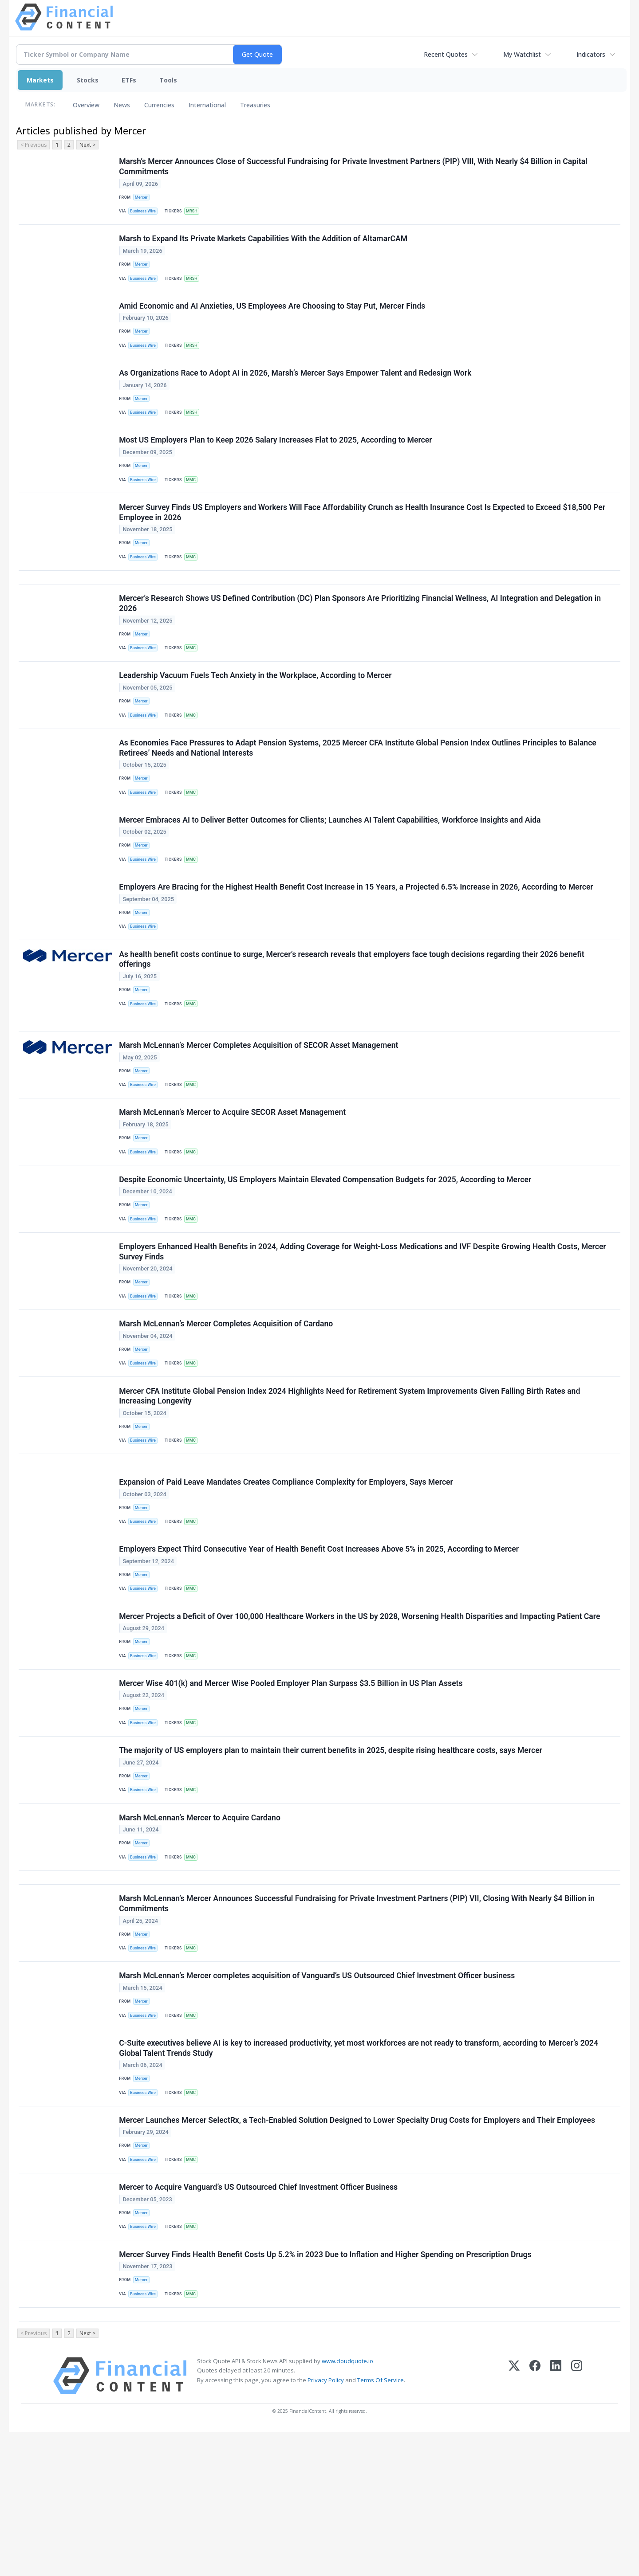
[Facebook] (535, 2520)
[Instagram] (577, 2520)
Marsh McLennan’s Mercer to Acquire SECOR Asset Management (233, 1175)
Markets (40, 80)
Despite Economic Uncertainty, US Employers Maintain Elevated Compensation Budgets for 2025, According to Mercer (326, 1246)
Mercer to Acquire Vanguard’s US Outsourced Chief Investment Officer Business (259, 2320)
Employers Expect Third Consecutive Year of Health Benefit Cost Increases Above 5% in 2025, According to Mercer (320, 1640)
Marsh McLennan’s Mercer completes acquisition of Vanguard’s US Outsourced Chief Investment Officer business (318, 2096)
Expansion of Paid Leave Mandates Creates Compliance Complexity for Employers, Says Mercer (287, 1569)
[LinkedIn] (556, 2520)
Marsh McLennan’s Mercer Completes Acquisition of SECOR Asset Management (259, 1103)
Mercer (142, 198)
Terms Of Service (380, 2524)
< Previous (33, 145)
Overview (86, 105)
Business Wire (144, 213)
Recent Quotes (446, 54)
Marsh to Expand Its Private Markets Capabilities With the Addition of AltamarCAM (264, 243)
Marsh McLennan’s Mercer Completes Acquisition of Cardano (227, 1399)
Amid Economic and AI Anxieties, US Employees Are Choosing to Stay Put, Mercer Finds (273, 315)
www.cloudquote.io (347, 2505)
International (207, 105)
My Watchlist (522, 54)
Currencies (159, 105)
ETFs (129, 80)
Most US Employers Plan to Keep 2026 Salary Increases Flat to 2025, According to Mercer (276, 458)
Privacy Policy (326, 2524)
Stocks (88, 80)
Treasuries (255, 105)
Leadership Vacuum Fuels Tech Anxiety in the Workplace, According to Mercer (256, 709)
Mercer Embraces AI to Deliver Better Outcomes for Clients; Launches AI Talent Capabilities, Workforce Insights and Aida (330, 862)
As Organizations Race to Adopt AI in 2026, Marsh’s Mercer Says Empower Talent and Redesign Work (296, 387)
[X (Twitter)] (514, 2520)
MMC (194, 499)
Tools (168, 80)
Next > (87, 145)
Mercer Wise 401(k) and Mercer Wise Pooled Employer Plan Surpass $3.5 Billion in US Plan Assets (291, 1783)
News (122, 105)
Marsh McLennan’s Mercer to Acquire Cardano (200, 1926)
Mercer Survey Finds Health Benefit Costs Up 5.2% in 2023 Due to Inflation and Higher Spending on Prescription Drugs (326, 2392)
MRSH (195, 213)
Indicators (590, 54)
